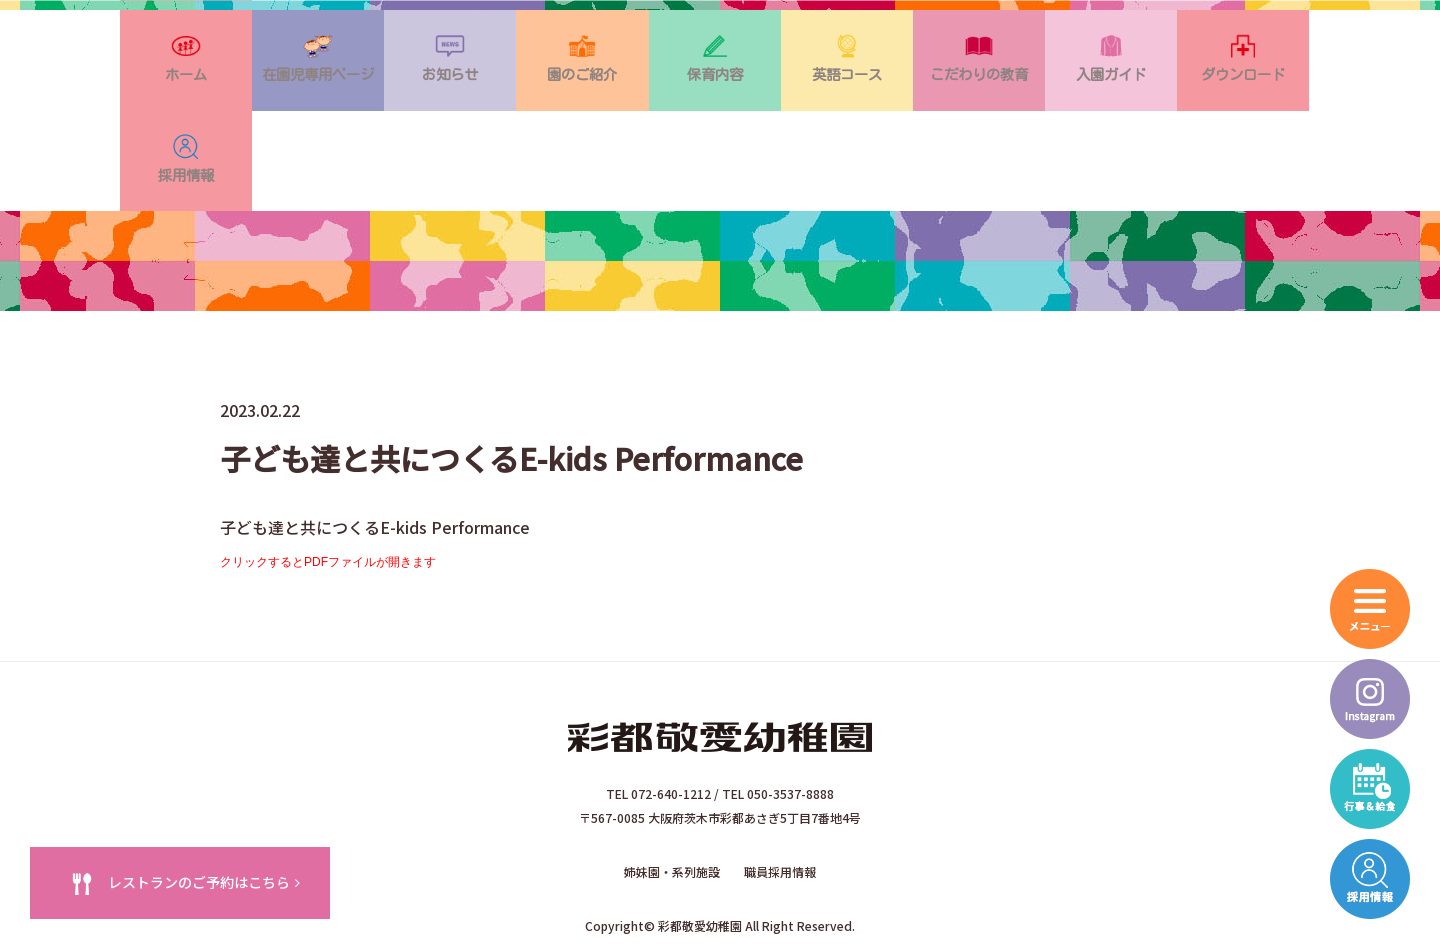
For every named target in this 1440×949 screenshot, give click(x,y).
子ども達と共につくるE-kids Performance (375, 454)
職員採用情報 (780, 792)
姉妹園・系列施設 (672, 792)
